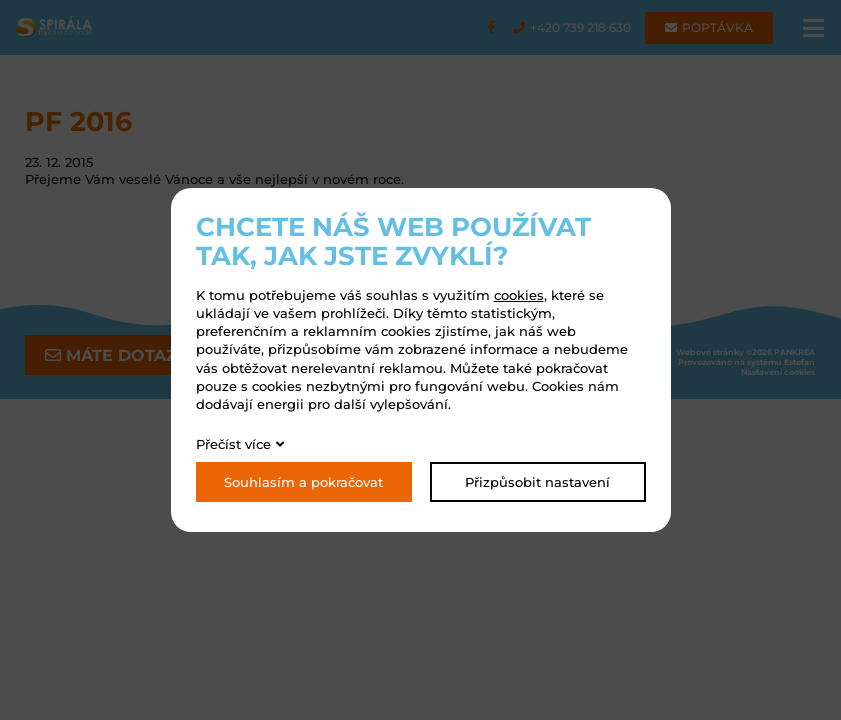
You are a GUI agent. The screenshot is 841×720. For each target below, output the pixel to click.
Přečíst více (233, 444)
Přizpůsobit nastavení (537, 482)
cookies (519, 295)
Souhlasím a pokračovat (303, 482)
